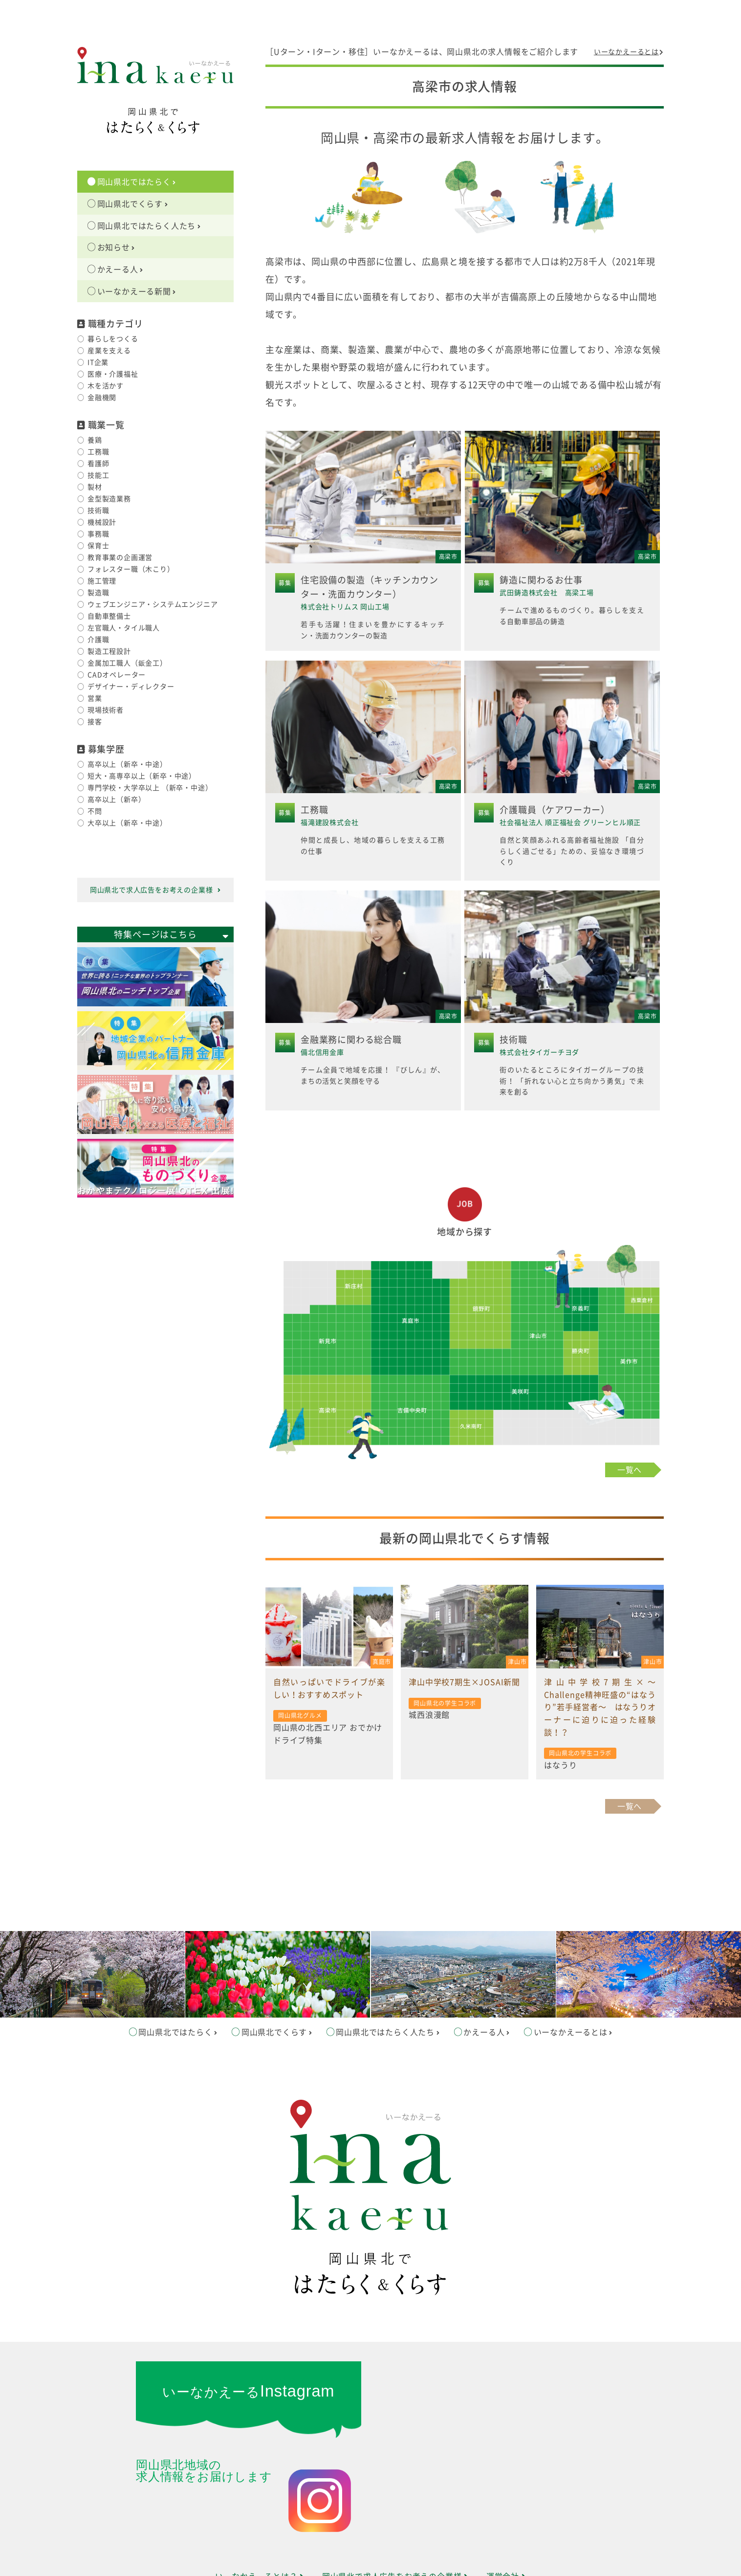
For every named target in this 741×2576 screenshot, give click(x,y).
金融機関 (101, 397)
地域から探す (464, 1226)
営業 (94, 698)
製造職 (98, 592)
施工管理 (101, 580)
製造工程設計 (109, 651)
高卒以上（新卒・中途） (127, 764)
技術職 (98, 510)
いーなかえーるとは (629, 51)
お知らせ (116, 247)
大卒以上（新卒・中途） (127, 823)
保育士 (98, 545)
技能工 (98, 475)
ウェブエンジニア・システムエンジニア (152, 604)
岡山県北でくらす (132, 204)
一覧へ (629, 1465)
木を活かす (105, 385)
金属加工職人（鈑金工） (127, 663)
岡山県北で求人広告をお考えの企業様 (155, 890)
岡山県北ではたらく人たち (149, 226)
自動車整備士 (109, 616)
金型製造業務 (109, 498)
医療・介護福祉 (112, 374)
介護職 (98, 639)
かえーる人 (120, 269)
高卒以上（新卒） (116, 799)
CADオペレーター (116, 674)
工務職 (98, 451)
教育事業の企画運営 (120, 557)
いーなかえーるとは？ (259, 2509)
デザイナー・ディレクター (130, 686)
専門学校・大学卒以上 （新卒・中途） (149, 787)
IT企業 (98, 362)
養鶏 (94, 440)
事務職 (98, 534)
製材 (94, 487)
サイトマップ (370, 2533)
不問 (94, 811)
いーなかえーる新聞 (136, 291)
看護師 (98, 463)
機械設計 (101, 522)
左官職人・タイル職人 (123, 627)
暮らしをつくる (112, 338)
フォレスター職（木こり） (130, 569)
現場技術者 (105, 710)
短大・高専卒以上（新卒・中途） (141, 776)
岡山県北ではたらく (136, 182)
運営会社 (506, 2509)
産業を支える (109, 350)
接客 (94, 721)
